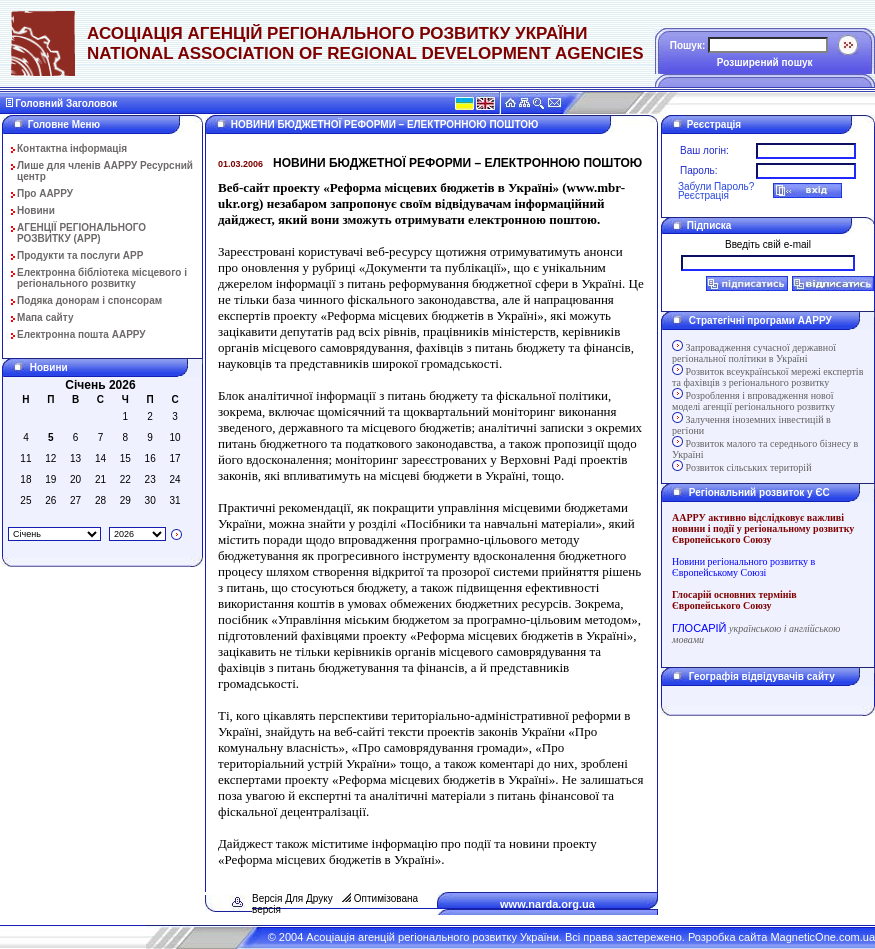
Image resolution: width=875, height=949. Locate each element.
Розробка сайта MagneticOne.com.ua (781, 937)
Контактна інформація (72, 148)
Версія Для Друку (292, 898)
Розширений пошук (765, 62)
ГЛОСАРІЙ (699, 628)
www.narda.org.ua (547, 904)
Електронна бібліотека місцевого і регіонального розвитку (102, 278)
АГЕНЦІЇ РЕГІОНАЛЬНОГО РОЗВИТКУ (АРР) (81, 233)
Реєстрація (703, 195)
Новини (36, 210)
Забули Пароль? (716, 186)
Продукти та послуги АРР (80, 255)
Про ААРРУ (45, 193)
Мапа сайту (45, 317)
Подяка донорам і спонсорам (89, 300)
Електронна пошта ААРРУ (81, 334)
